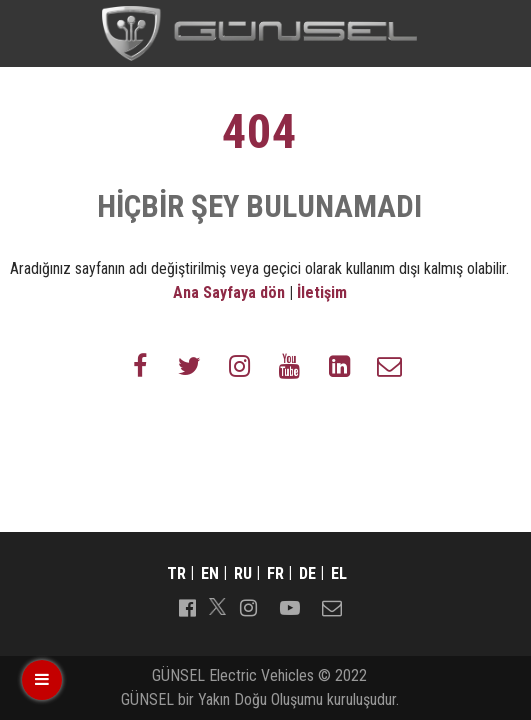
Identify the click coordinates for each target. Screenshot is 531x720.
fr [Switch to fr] (275, 573)
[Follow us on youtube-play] (290, 606)
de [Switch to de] (307, 573)
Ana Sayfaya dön (229, 292)
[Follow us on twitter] (190, 365)
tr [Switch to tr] (176, 573)
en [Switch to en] (210, 573)
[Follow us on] (217, 606)
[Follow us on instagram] (240, 365)
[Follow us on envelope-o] (390, 365)
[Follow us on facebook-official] (187, 606)
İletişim (322, 292)
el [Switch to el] (339, 573)
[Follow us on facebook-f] (140, 365)
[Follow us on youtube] (290, 365)
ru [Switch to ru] (243, 573)
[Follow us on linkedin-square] (340, 365)
